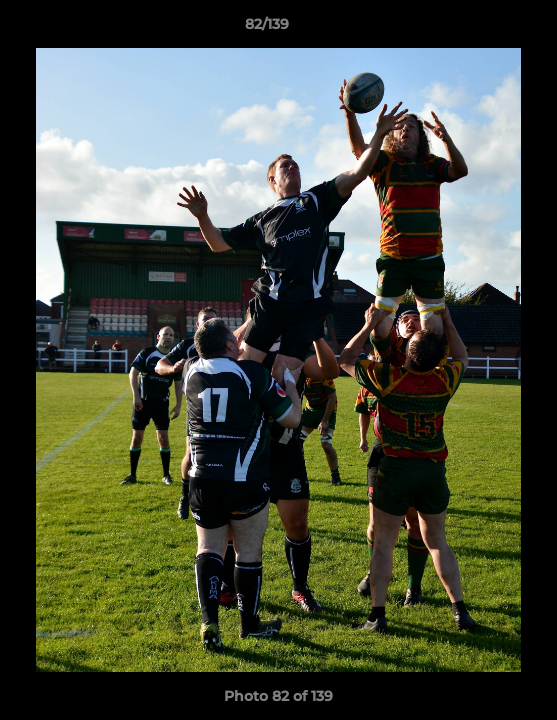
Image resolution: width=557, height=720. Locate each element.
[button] (485, 29)
